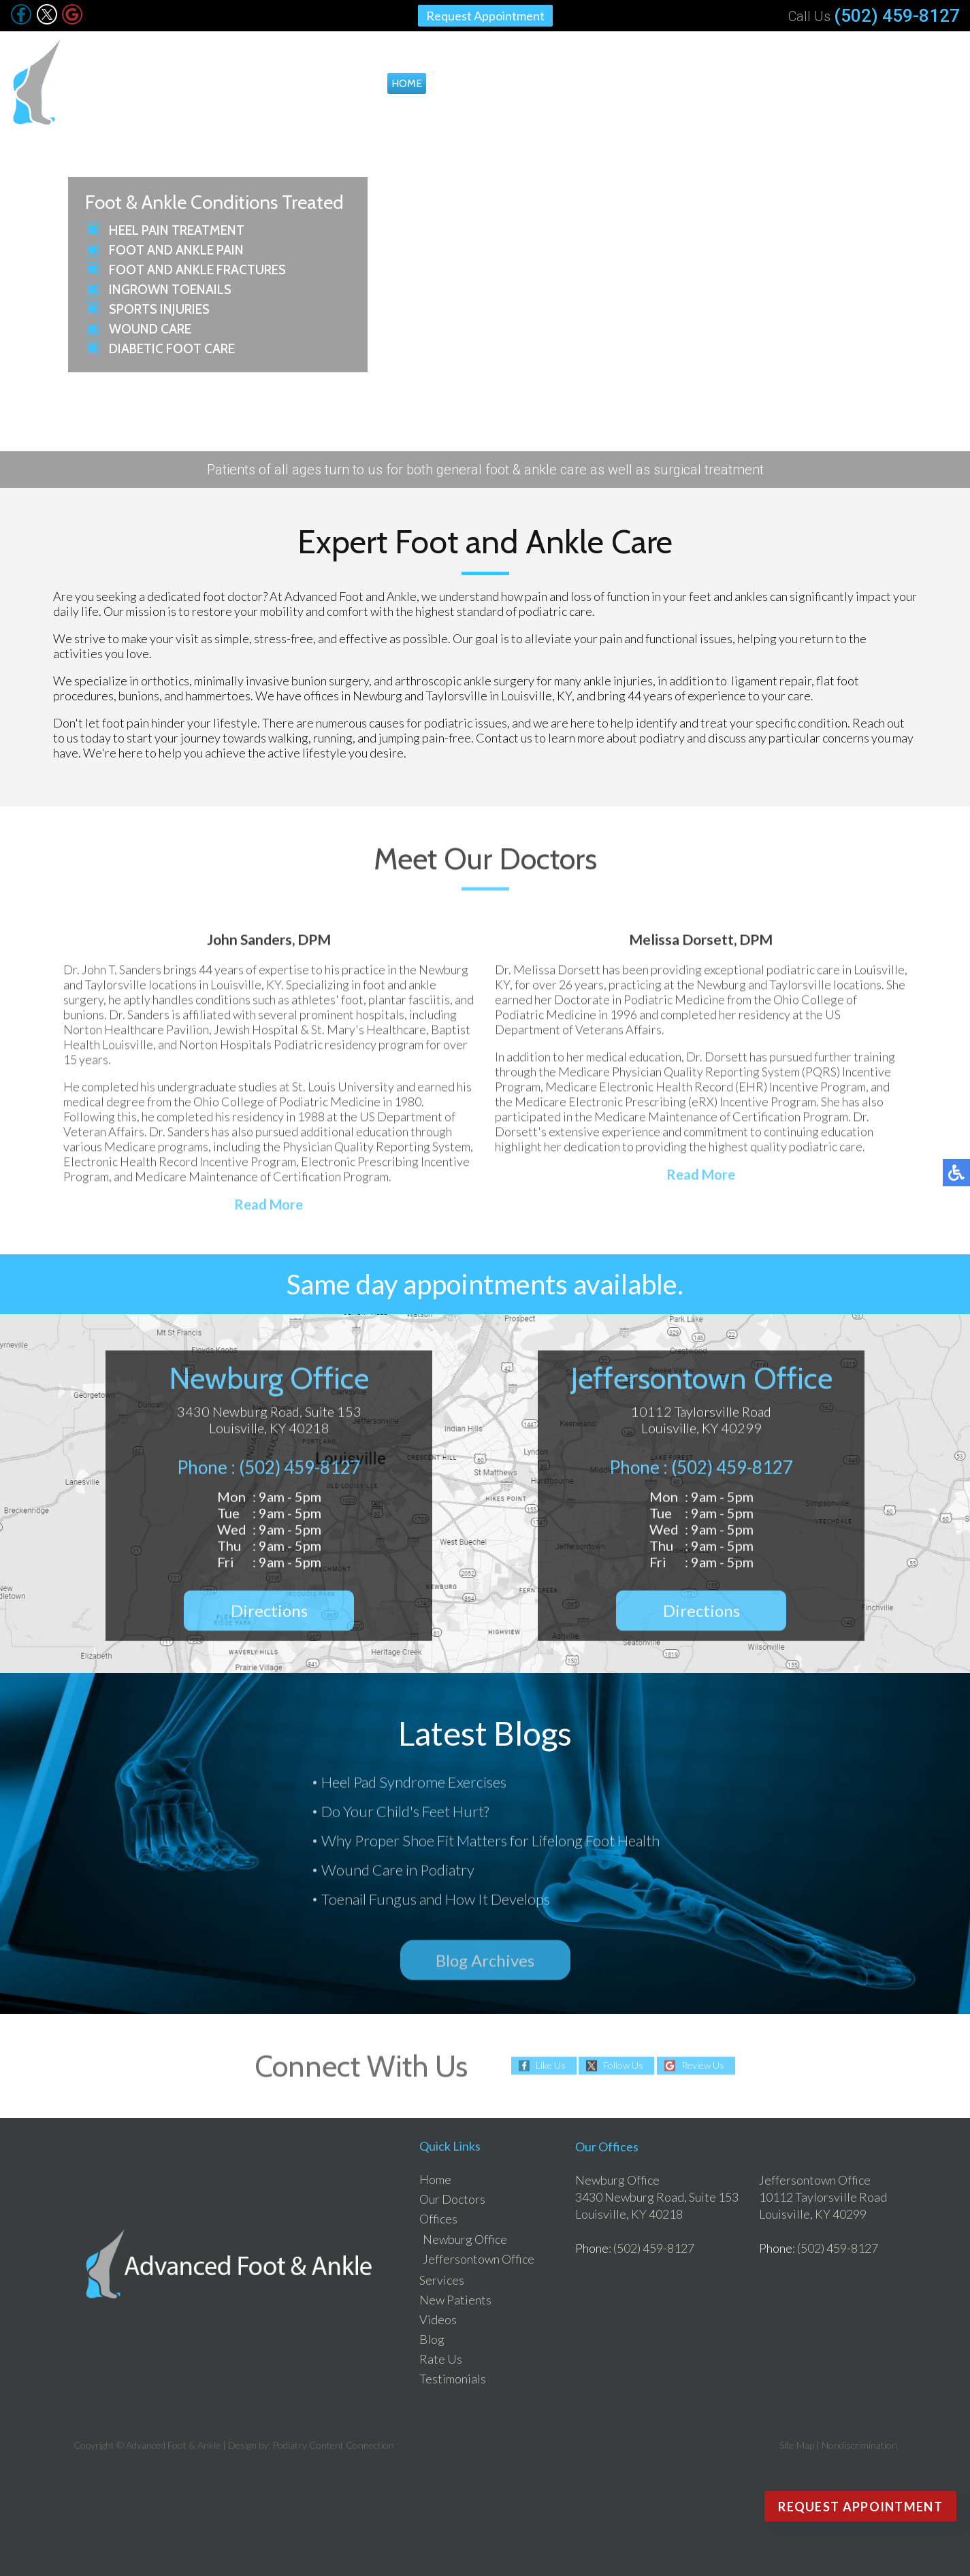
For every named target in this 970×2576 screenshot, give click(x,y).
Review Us (702, 2066)
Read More (268, 1211)
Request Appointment (485, 15)
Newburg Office (465, 2239)
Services (612, 83)
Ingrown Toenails (170, 289)
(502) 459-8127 (897, 16)
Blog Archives (485, 1960)
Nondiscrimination (859, 2445)
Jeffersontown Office (478, 2258)
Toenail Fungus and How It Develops (435, 1902)
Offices (544, 83)
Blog (801, 83)
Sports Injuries (159, 309)
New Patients (686, 83)
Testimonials (919, 83)
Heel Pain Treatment (176, 230)
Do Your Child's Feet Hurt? (405, 1814)
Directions (269, 1617)
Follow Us (623, 2066)
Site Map (796, 2445)
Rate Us (848, 83)
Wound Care (150, 329)
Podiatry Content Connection (333, 2445)
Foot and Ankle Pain (176, 250)
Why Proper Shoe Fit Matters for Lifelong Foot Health (490, 1843)
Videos (756, 83)
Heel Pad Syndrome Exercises (413, 1785)
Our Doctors (472, 83)
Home (406, 83)
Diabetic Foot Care (172, 349)
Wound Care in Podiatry (397, 1872)
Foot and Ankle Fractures (197, 270)
